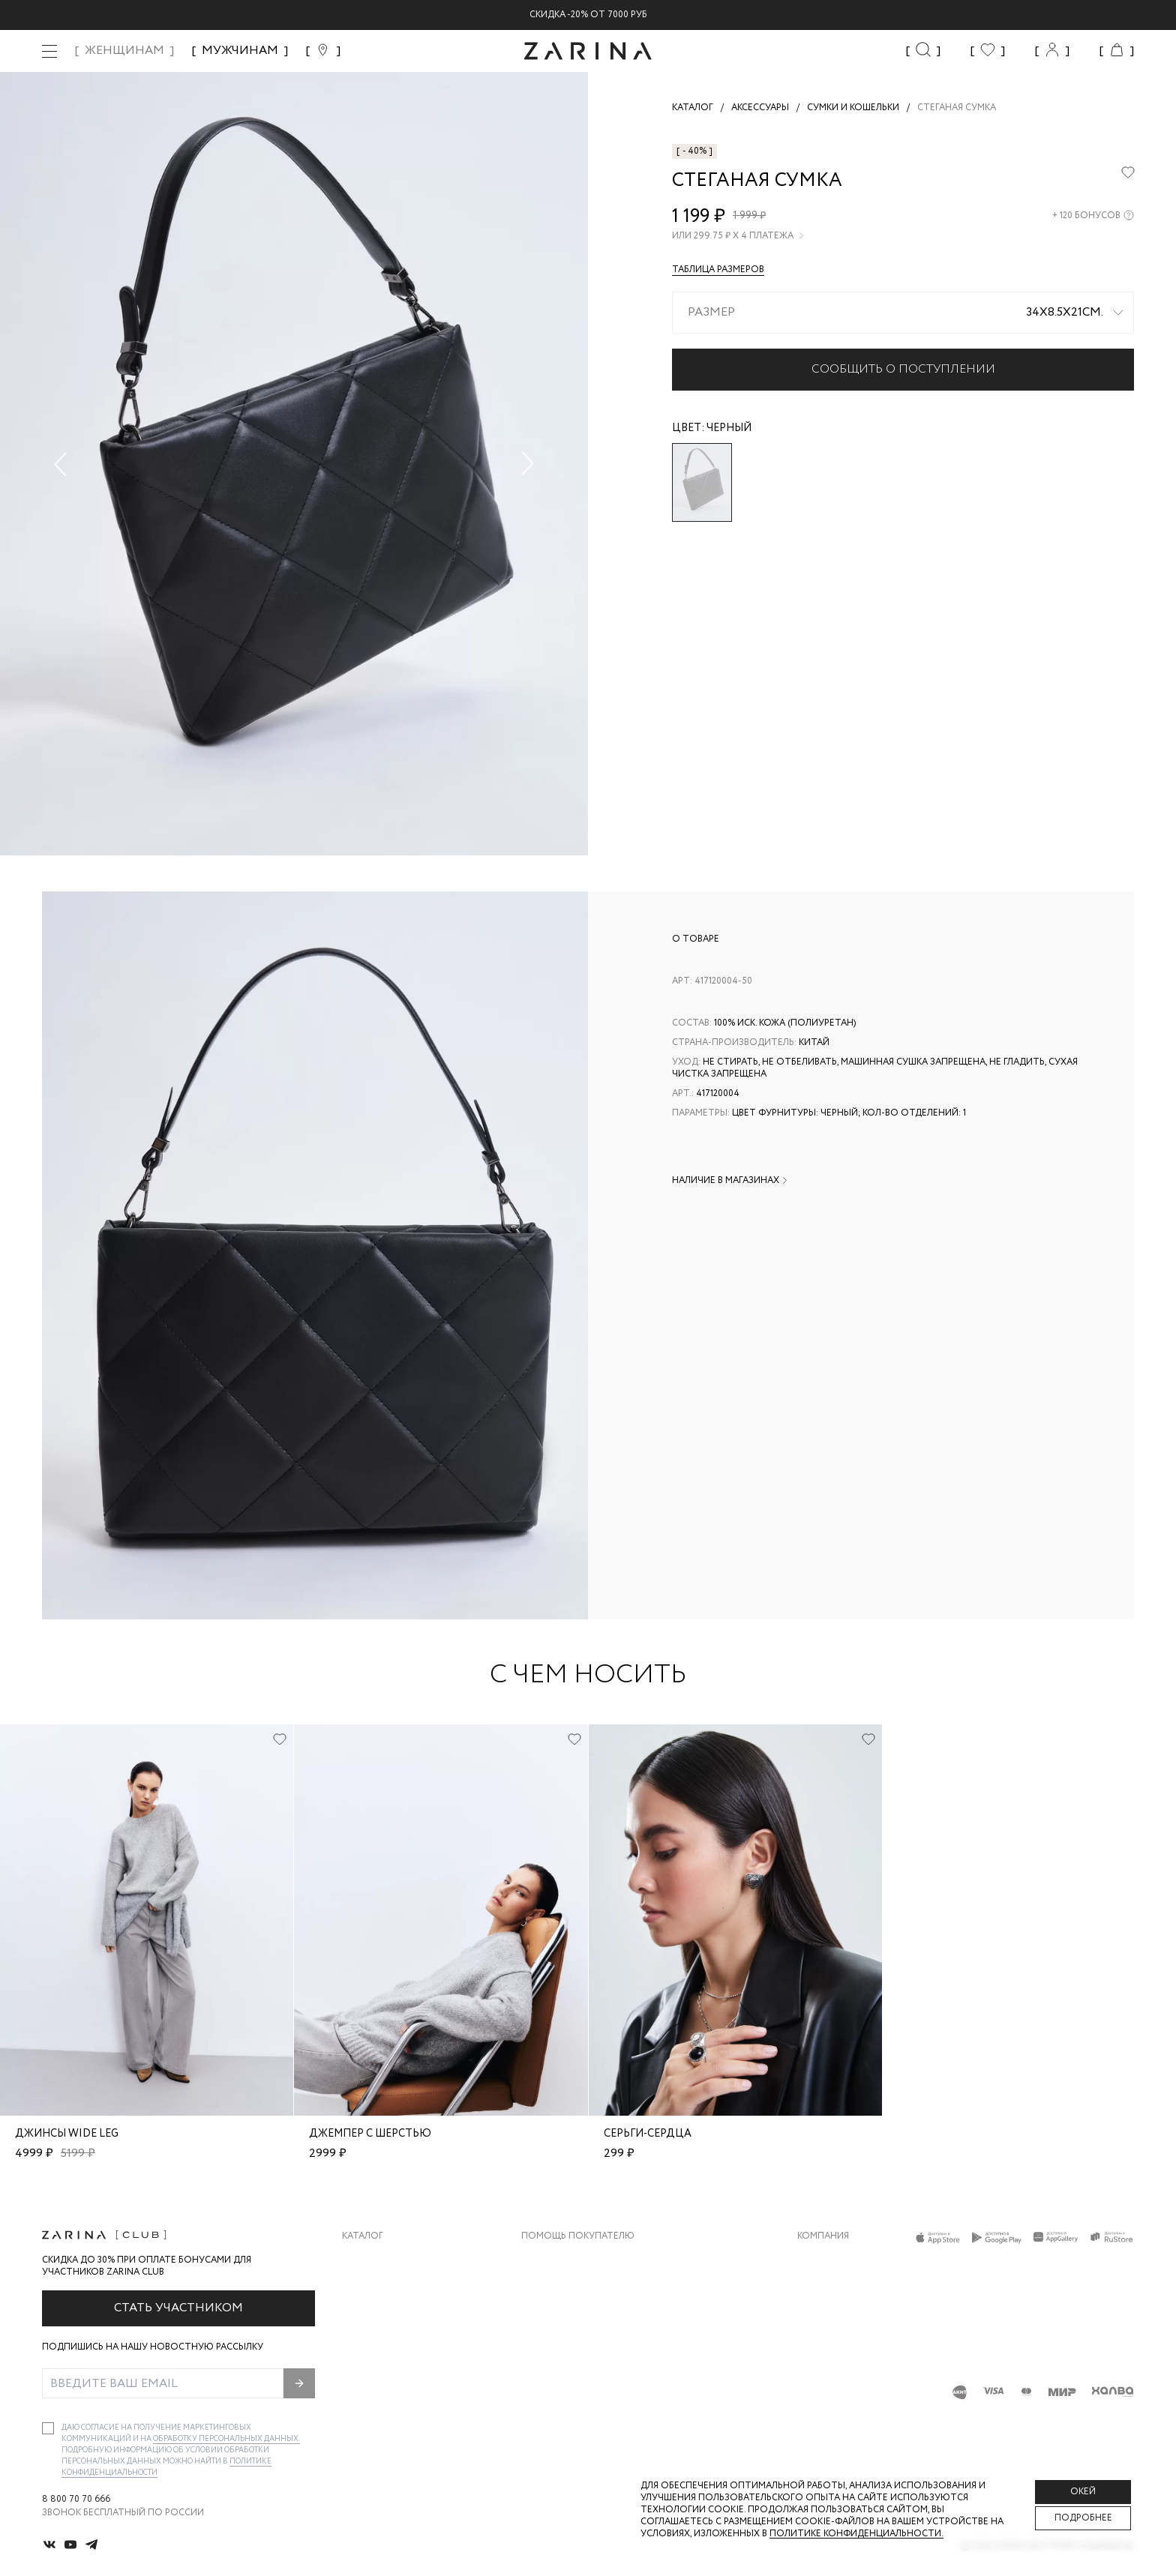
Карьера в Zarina (837, 2289)
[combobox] (903, 313)
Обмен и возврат (563, 2289)
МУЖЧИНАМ (240, 50)
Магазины (822, 2379)
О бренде (819, 2259)
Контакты (822, 2319)
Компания (823, 2236)
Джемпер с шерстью (370, 2133)
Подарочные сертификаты (590, 2379)
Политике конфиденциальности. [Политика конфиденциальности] (857, 2533)
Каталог (362, 2236)
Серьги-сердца (648, 2133)
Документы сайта (567, 2409)
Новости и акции (842, 2349)
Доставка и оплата (570, 2259)
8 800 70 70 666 (76, 2500)
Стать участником (178, 2308)
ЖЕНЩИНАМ (124, 50)
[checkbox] (48, 2428)
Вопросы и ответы (570, 2319)
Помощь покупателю (577, 2236)
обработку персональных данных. (226, 2439)
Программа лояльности (583, 2349)
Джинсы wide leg (66, 2133)
